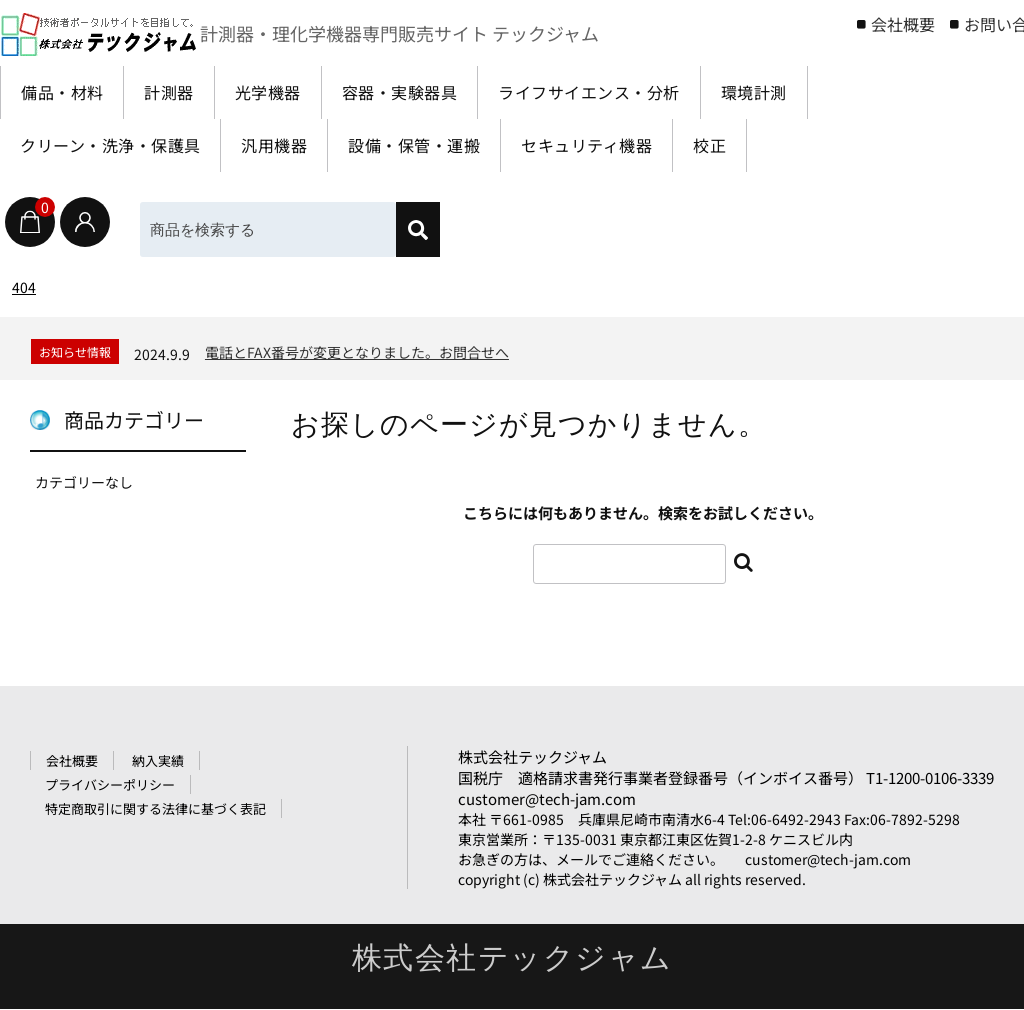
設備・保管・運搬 (440, 145)
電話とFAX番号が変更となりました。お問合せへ (357, 352)
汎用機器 (291, 145)
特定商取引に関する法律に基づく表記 (155, 809)
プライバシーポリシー (110, 785)
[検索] (418, 229)
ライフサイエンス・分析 (625, 92)
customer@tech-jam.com (547, 799)
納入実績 (158, 761)
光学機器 (284, 92)
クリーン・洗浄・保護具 (117, 145)
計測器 (179, 92)
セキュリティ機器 (622, 145)
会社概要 (903, 24)
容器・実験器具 (424, 92)
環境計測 (800, 92)
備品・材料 (66, 92)
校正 (753, 145)
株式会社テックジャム (532, 757)
